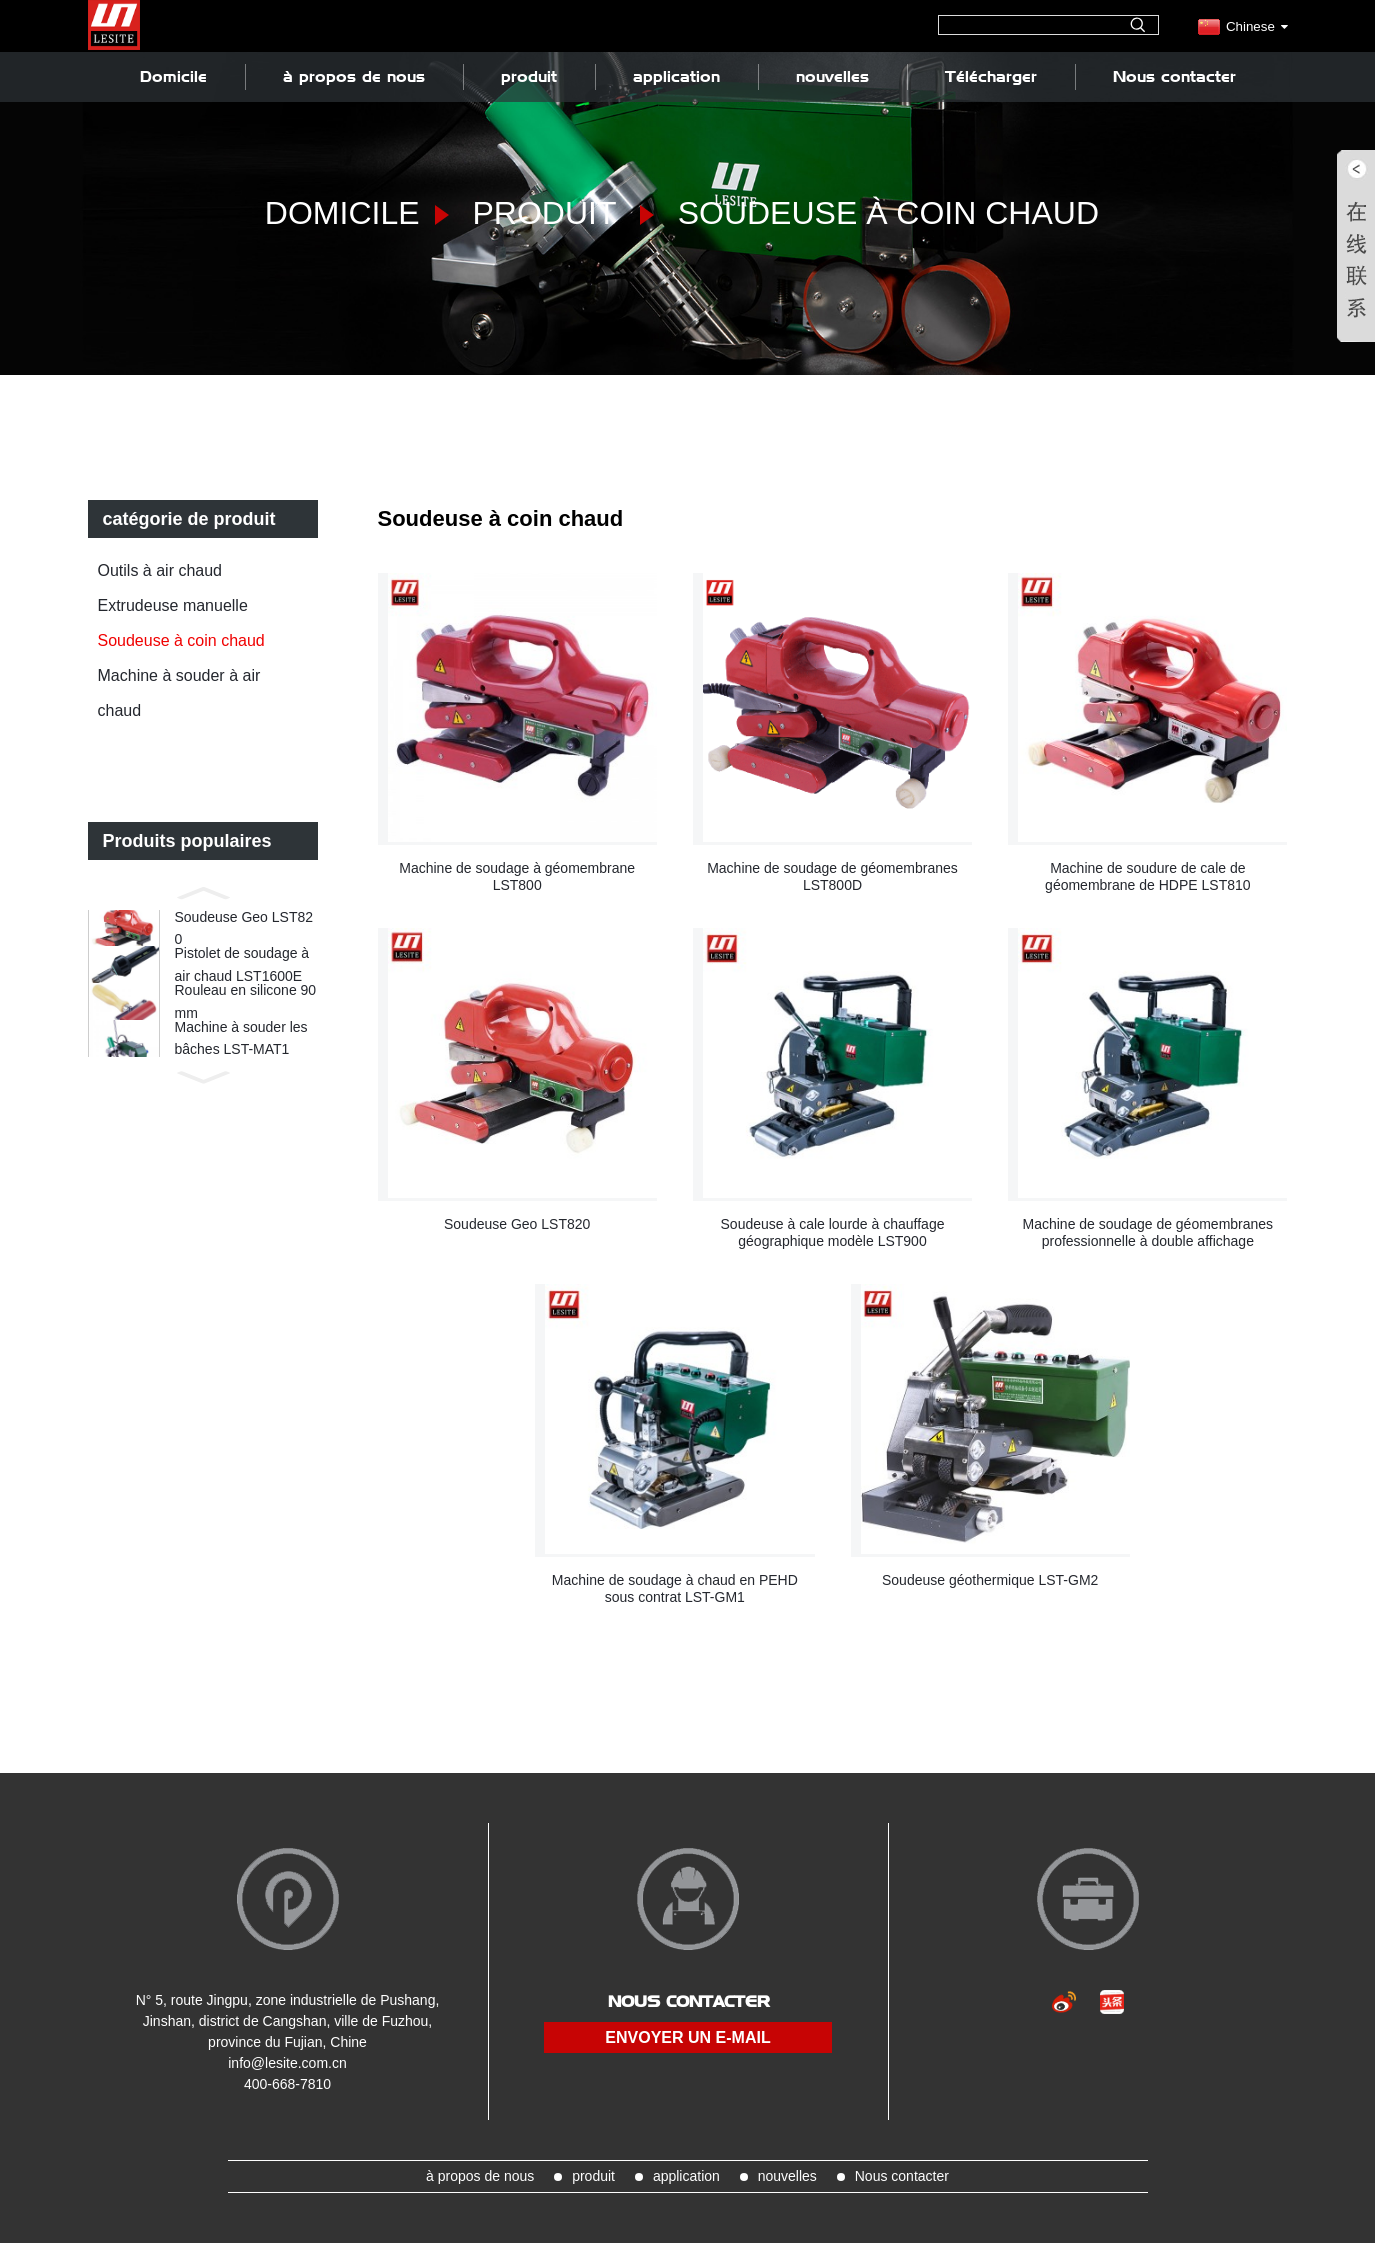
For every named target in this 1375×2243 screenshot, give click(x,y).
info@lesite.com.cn (287, 2063)
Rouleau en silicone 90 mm (246, 1024)
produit (529, 76)
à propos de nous (354, 76)
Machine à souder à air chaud (179, 693)
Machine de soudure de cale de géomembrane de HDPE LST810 (1147, 876)
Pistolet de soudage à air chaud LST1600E (242, 978)
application (676, 76)
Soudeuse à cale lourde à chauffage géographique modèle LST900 (833, 1232)
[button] (203, 891)
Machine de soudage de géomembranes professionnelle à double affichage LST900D (1148, 1233)
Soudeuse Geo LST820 (244, 932)
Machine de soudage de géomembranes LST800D (832, 876)
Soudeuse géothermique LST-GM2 (990, 1580)
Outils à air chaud (160, 570)
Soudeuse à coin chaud (888, 213)
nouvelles (832, 76)
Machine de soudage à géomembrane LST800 (517, 876)
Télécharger (991, 76)
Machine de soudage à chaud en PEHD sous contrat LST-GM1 (675, 1588)
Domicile (173, 76)
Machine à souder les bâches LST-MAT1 (241, 1070)
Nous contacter (1174, 76)
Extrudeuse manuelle (173, 605)
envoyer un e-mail (687, 2037)
